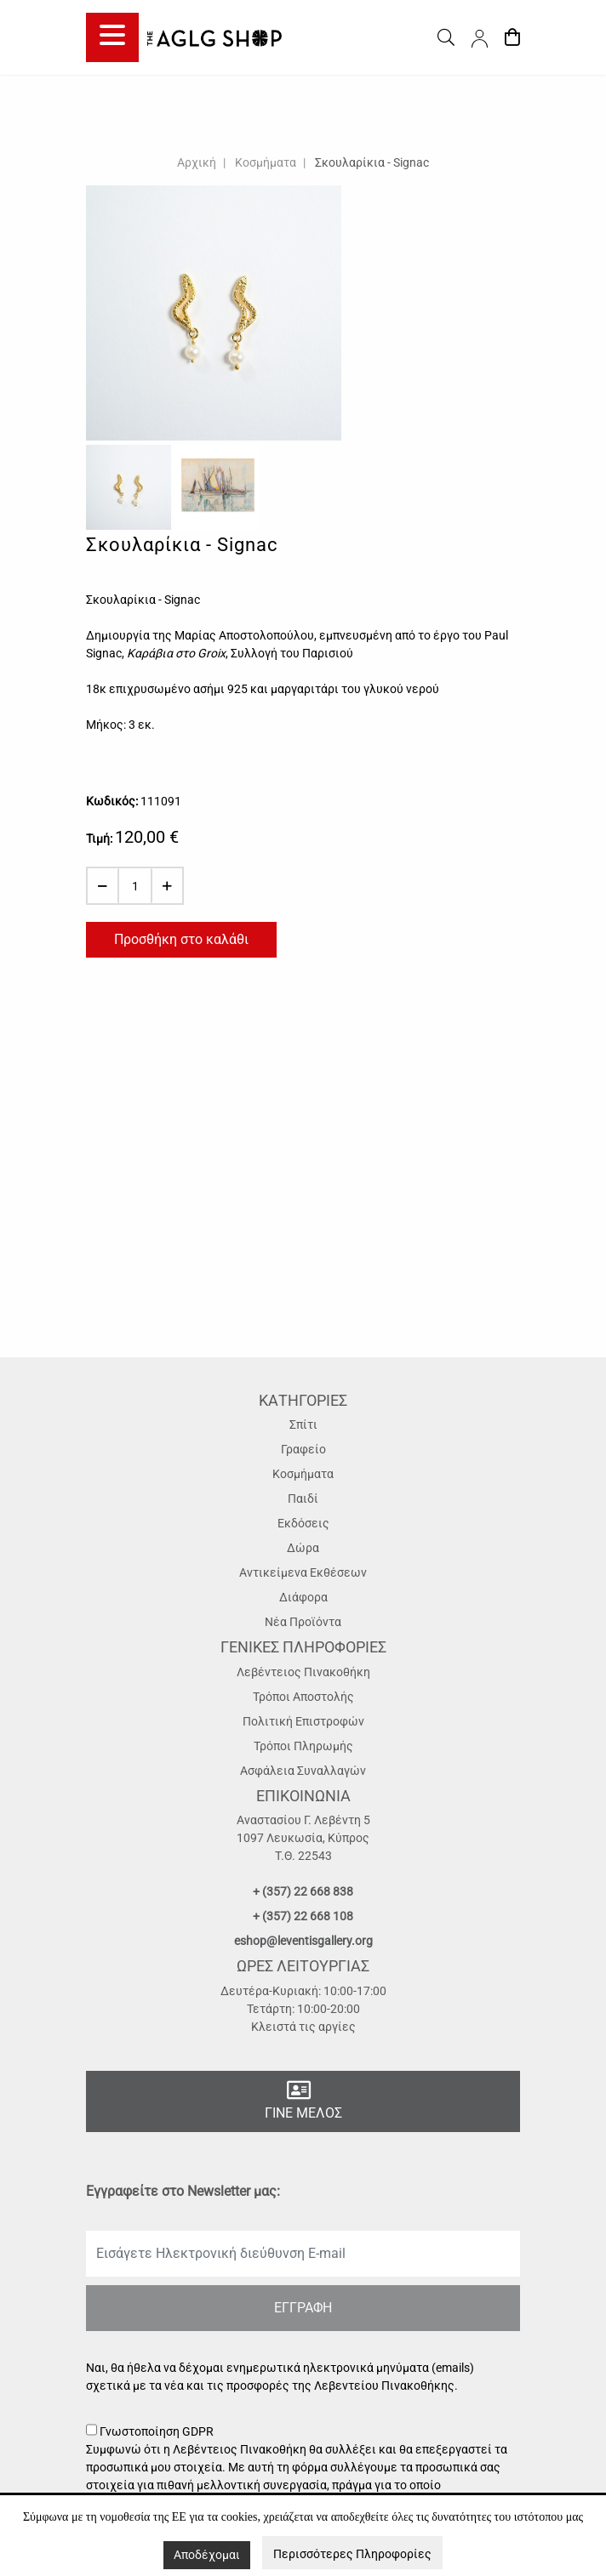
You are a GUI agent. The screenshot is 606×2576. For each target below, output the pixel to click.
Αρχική (196, 162)
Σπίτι (303, 1424)
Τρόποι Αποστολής (303, 1696)
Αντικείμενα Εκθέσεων (303, 1572)
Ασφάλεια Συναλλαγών (303, 1770)
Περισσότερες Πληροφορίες (352, 2554)
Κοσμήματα (265, 162)
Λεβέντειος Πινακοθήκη (303, 1672)
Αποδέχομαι (207, 2555)
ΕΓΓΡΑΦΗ (303, 2308)
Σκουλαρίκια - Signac (372, 162)
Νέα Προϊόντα (303, 1622)
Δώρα (303, 1548)
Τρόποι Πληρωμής (303, 1746)
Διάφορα (303, 1597)
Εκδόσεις (303, 1523)
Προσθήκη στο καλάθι (181, 939)
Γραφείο (303, 1449)
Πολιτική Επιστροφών (303, 1721)
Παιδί (303, 1498)
